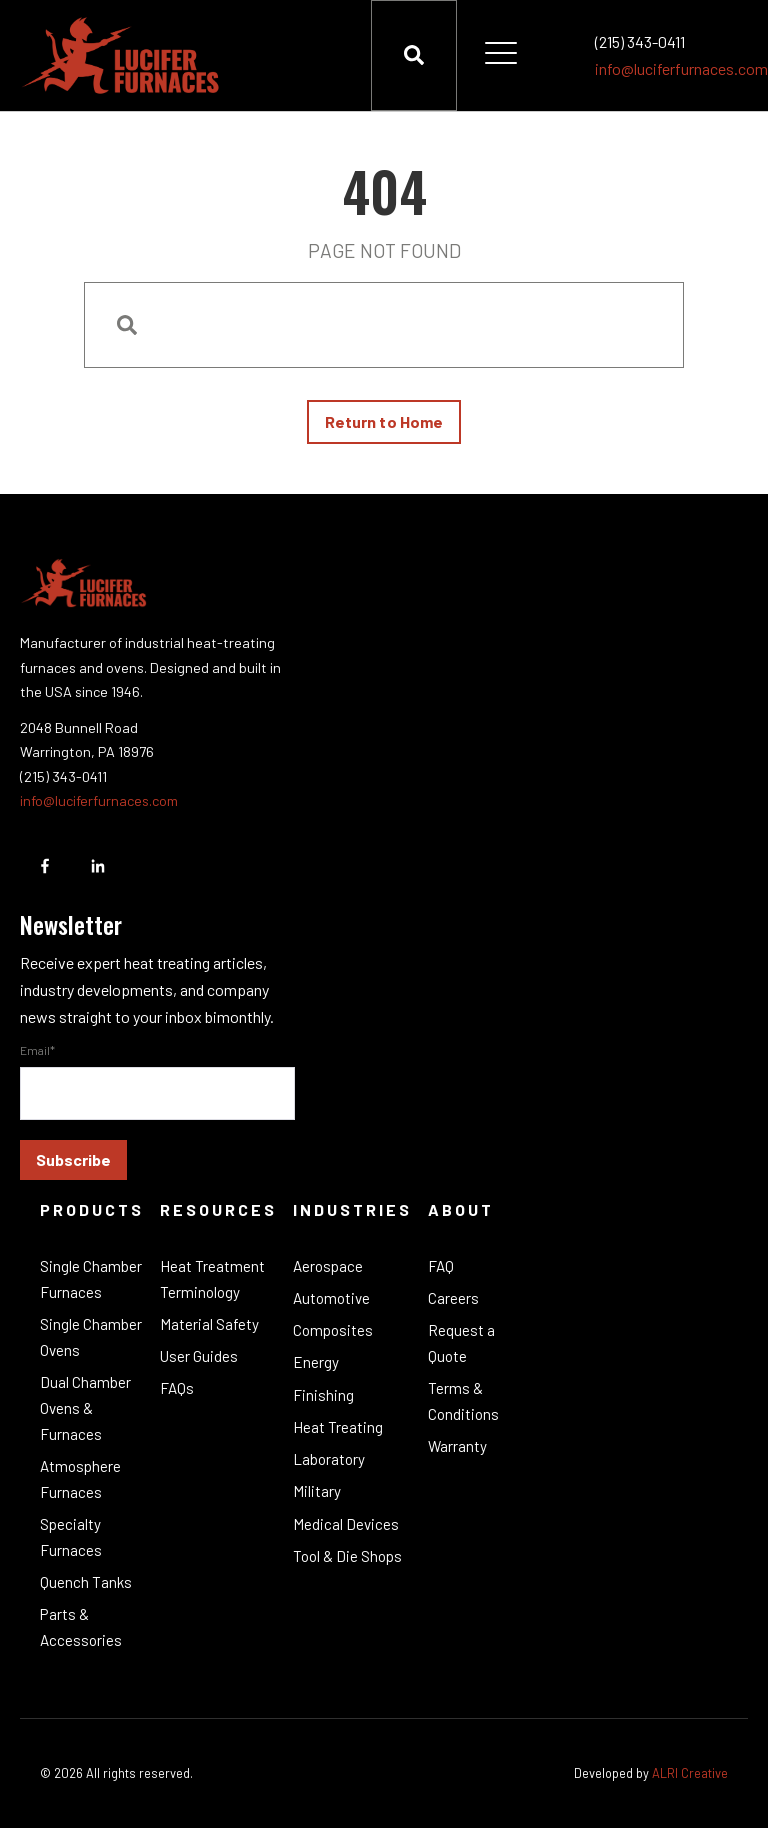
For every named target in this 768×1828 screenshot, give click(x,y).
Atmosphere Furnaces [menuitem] (80, 1479)
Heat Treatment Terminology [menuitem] (212, 1279)
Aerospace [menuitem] (328, 1266)
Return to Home (384, 421)
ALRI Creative (690, 1773)
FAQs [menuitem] (177, 1388)
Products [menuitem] (92, 1209)
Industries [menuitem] (352, 1209)
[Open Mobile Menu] (501, 55)
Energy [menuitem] (316, 1362)
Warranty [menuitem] (457, 1446)
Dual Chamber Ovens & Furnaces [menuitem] (85, 1408)
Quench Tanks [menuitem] (86, 1582)
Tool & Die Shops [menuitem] (347, 1556)
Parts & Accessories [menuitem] (81, 1627)
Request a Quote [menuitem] (461, 1343)
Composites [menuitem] (333, 1330)
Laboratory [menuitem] (329, 1459)
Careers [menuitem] (453, 1298)
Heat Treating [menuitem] (338, 1427)
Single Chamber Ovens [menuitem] (91, 1337)
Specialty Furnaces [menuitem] (71, 1537)
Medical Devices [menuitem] (346, 1524)
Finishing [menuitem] (323, 1395)
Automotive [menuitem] (331, 1298)
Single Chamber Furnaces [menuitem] (91, 1279)
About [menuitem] (461, 1209)
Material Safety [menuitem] (209, 1324)
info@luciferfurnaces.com (681, 68)
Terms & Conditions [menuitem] (463, 1401)
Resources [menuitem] (218, 1209)
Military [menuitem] (317, 1491)
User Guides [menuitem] (199, 1356)
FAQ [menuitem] (441, 1266)
